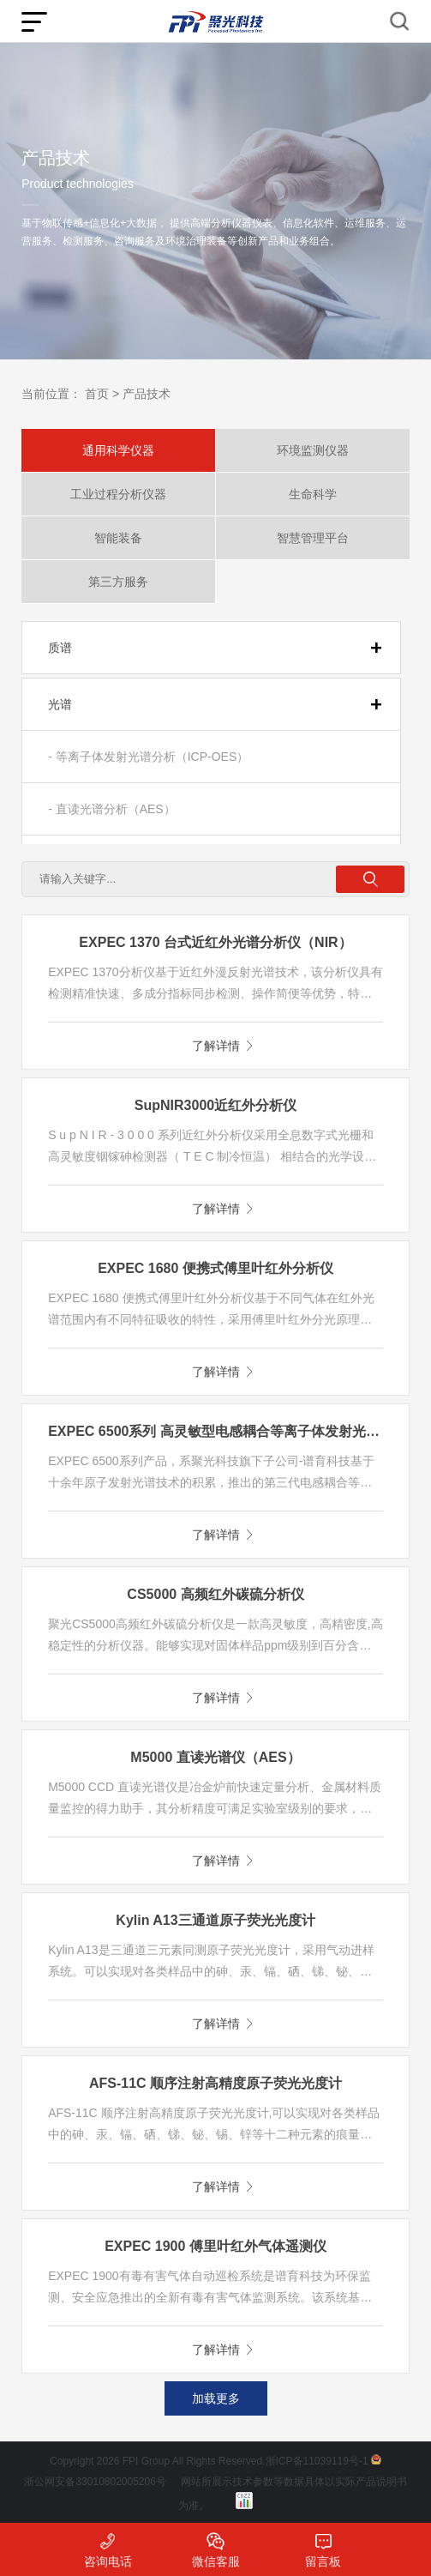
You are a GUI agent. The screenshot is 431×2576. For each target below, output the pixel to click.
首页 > (102, 394)
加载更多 (216, 2398)
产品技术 (147, 394)
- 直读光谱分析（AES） (112, 809)
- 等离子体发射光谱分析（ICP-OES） (148, 756)
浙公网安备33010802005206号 (94, 2482)
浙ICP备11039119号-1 (317, 2461)
